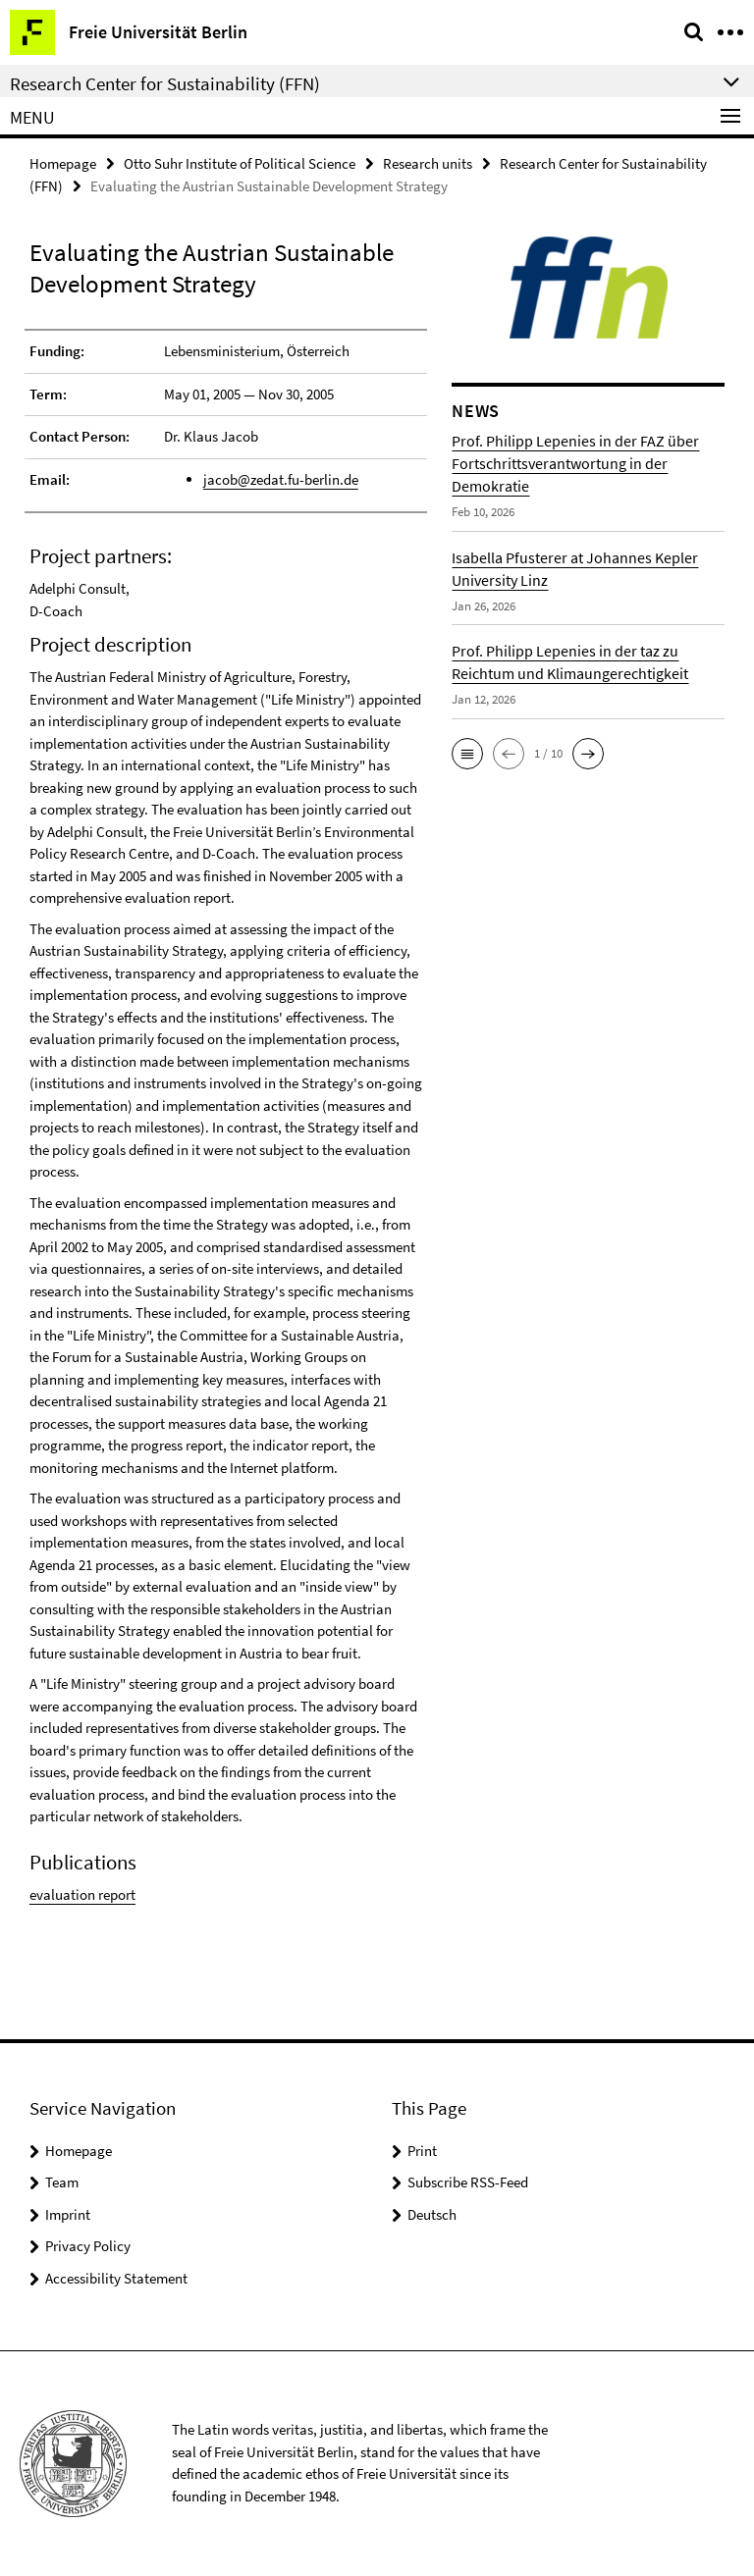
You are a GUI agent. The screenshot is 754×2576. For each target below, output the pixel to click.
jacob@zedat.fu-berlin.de (280, 479)
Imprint (67, 2214)
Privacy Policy (88, 2245)
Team (62, 2182)
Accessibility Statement (116, 2278)
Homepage (62, 163)
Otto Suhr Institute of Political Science (239, 163)
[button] (467, 753)
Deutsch (432, 2214)
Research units (427, 163)
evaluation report (82, 1894)
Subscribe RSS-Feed (467, 2182)
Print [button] (422, 2150)
